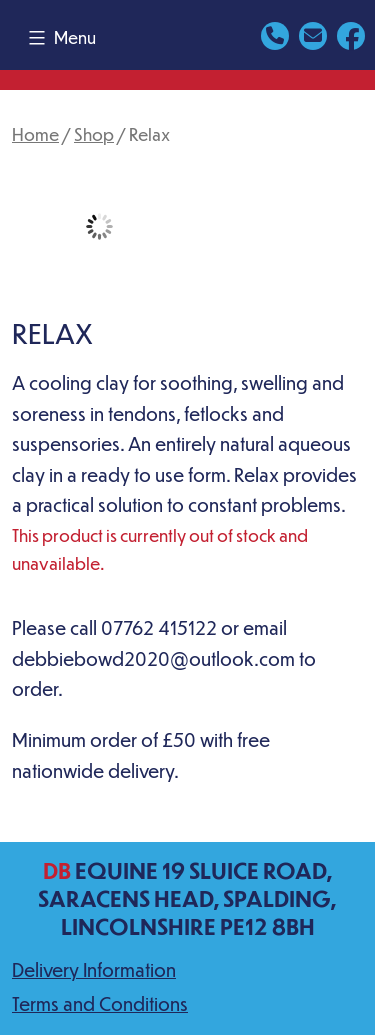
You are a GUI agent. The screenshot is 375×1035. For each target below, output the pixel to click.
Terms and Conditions (100, 1003)
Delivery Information (94, 969)
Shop (94, 134)
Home (35, 134)
